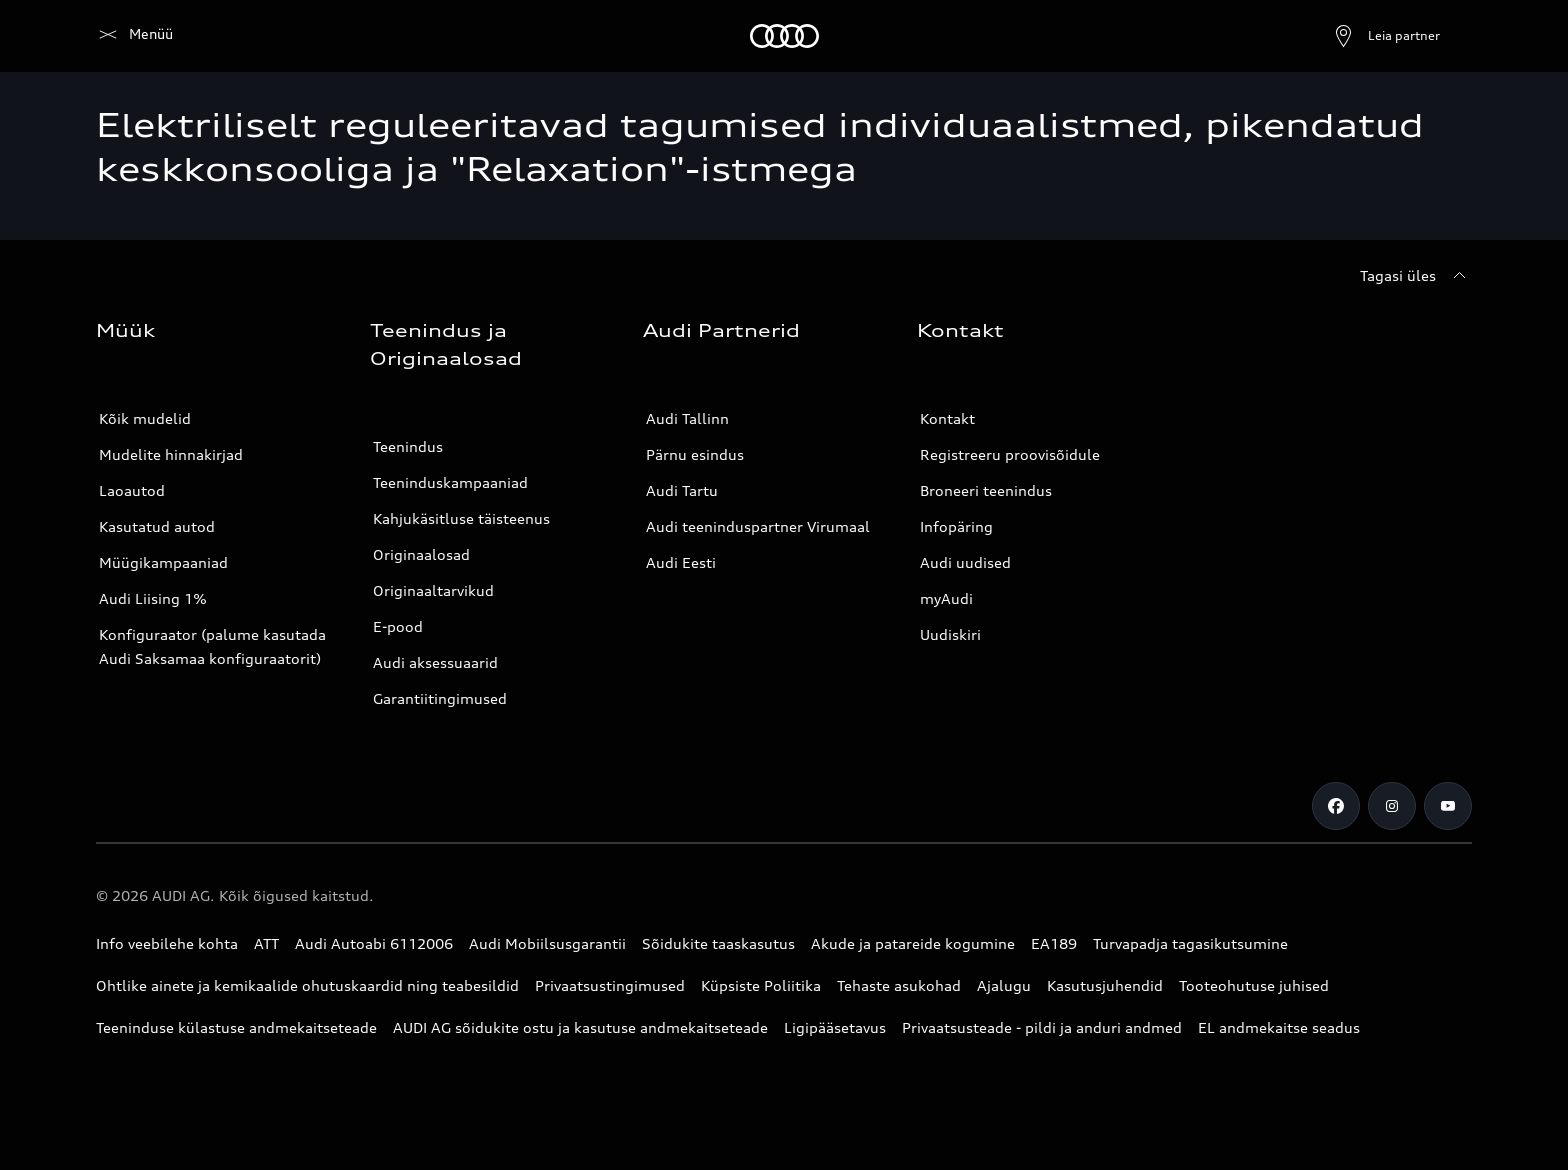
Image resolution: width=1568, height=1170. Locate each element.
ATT (266, 943)
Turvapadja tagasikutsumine (1190, 943)
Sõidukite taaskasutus (718, 943)
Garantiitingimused (440, 698)
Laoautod (132, 490)
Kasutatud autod (157, 526)
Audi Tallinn (687, 418)
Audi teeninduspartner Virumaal (758, 526)
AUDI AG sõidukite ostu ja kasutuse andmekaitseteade (580, 1027)
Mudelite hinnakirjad (171, 454)
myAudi (946, 598)
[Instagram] (1392, 806)
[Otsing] (1448, 36)
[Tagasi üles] (1416, 276)
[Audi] (130, 36)
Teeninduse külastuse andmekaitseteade (236, 1027)
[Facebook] (1336, 806)
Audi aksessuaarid (435, 662)
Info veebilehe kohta (167, 943)
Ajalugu (1004, 985)
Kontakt (947, 418)
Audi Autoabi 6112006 (374, 943)
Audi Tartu (682, 490)
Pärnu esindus (695, 454)
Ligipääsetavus (835, 1027)
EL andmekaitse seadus (1279, 1027)
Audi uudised (965, 562)
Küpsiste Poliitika (761, 985)
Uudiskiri (950, 634)
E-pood (398, 626)
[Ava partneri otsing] (1338, 36)
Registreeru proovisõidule (1010, 454)
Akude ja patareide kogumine (913, 943)
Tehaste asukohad (899, 985)
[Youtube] (1448, 806)
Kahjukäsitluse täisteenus (461, 518)
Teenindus (408, 446)
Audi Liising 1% (153, 598)
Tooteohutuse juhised (1254, 985)
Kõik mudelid (145, 418)
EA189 (1054, 943)
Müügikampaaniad (163, 562)
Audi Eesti (681, 562)
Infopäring (956, 526)
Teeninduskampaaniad (450, 482)
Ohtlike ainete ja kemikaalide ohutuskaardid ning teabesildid (307, 985)
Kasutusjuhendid (1105, 985)
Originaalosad (421, 554)
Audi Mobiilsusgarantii (547, 943)
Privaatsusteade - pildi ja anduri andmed (1042, 1027)
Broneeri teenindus (986, 490)
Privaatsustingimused (610, 985)
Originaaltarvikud (433, 590)
